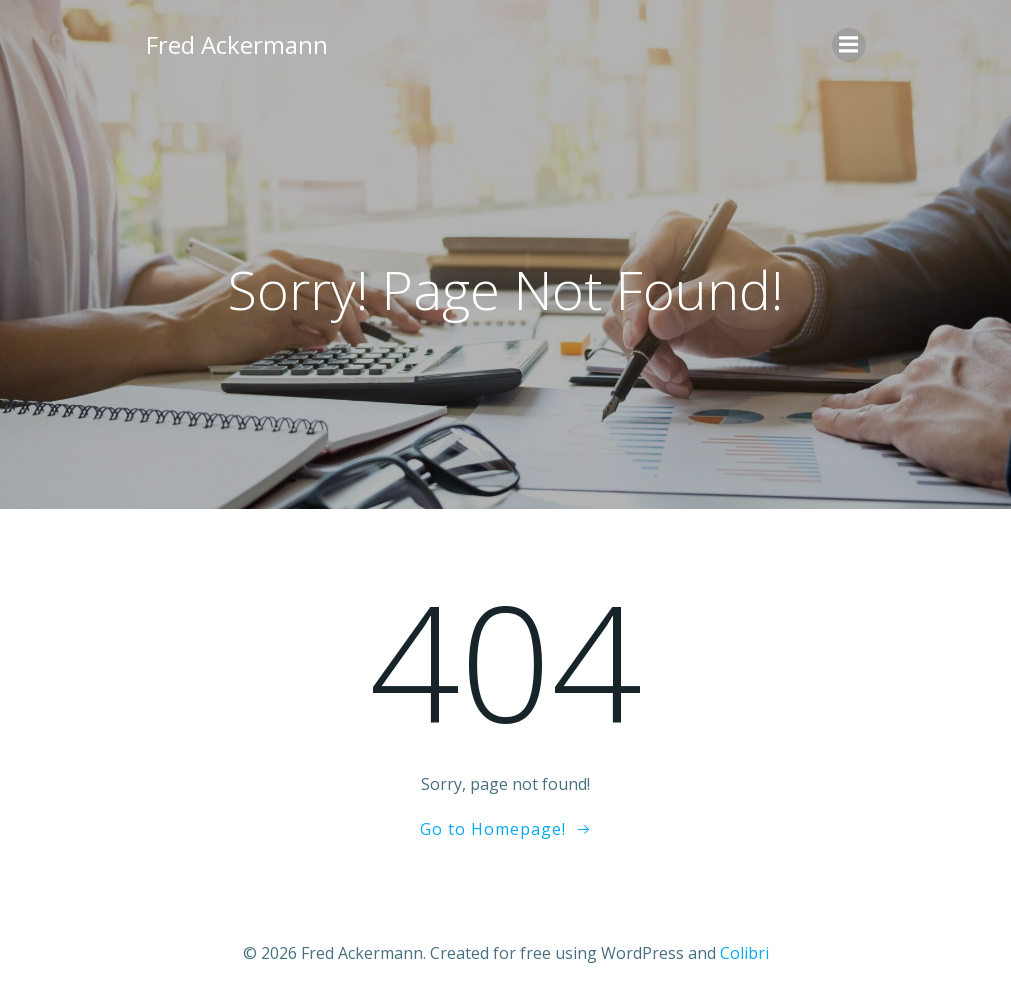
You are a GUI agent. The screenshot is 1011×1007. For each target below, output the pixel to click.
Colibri (744, 953)
